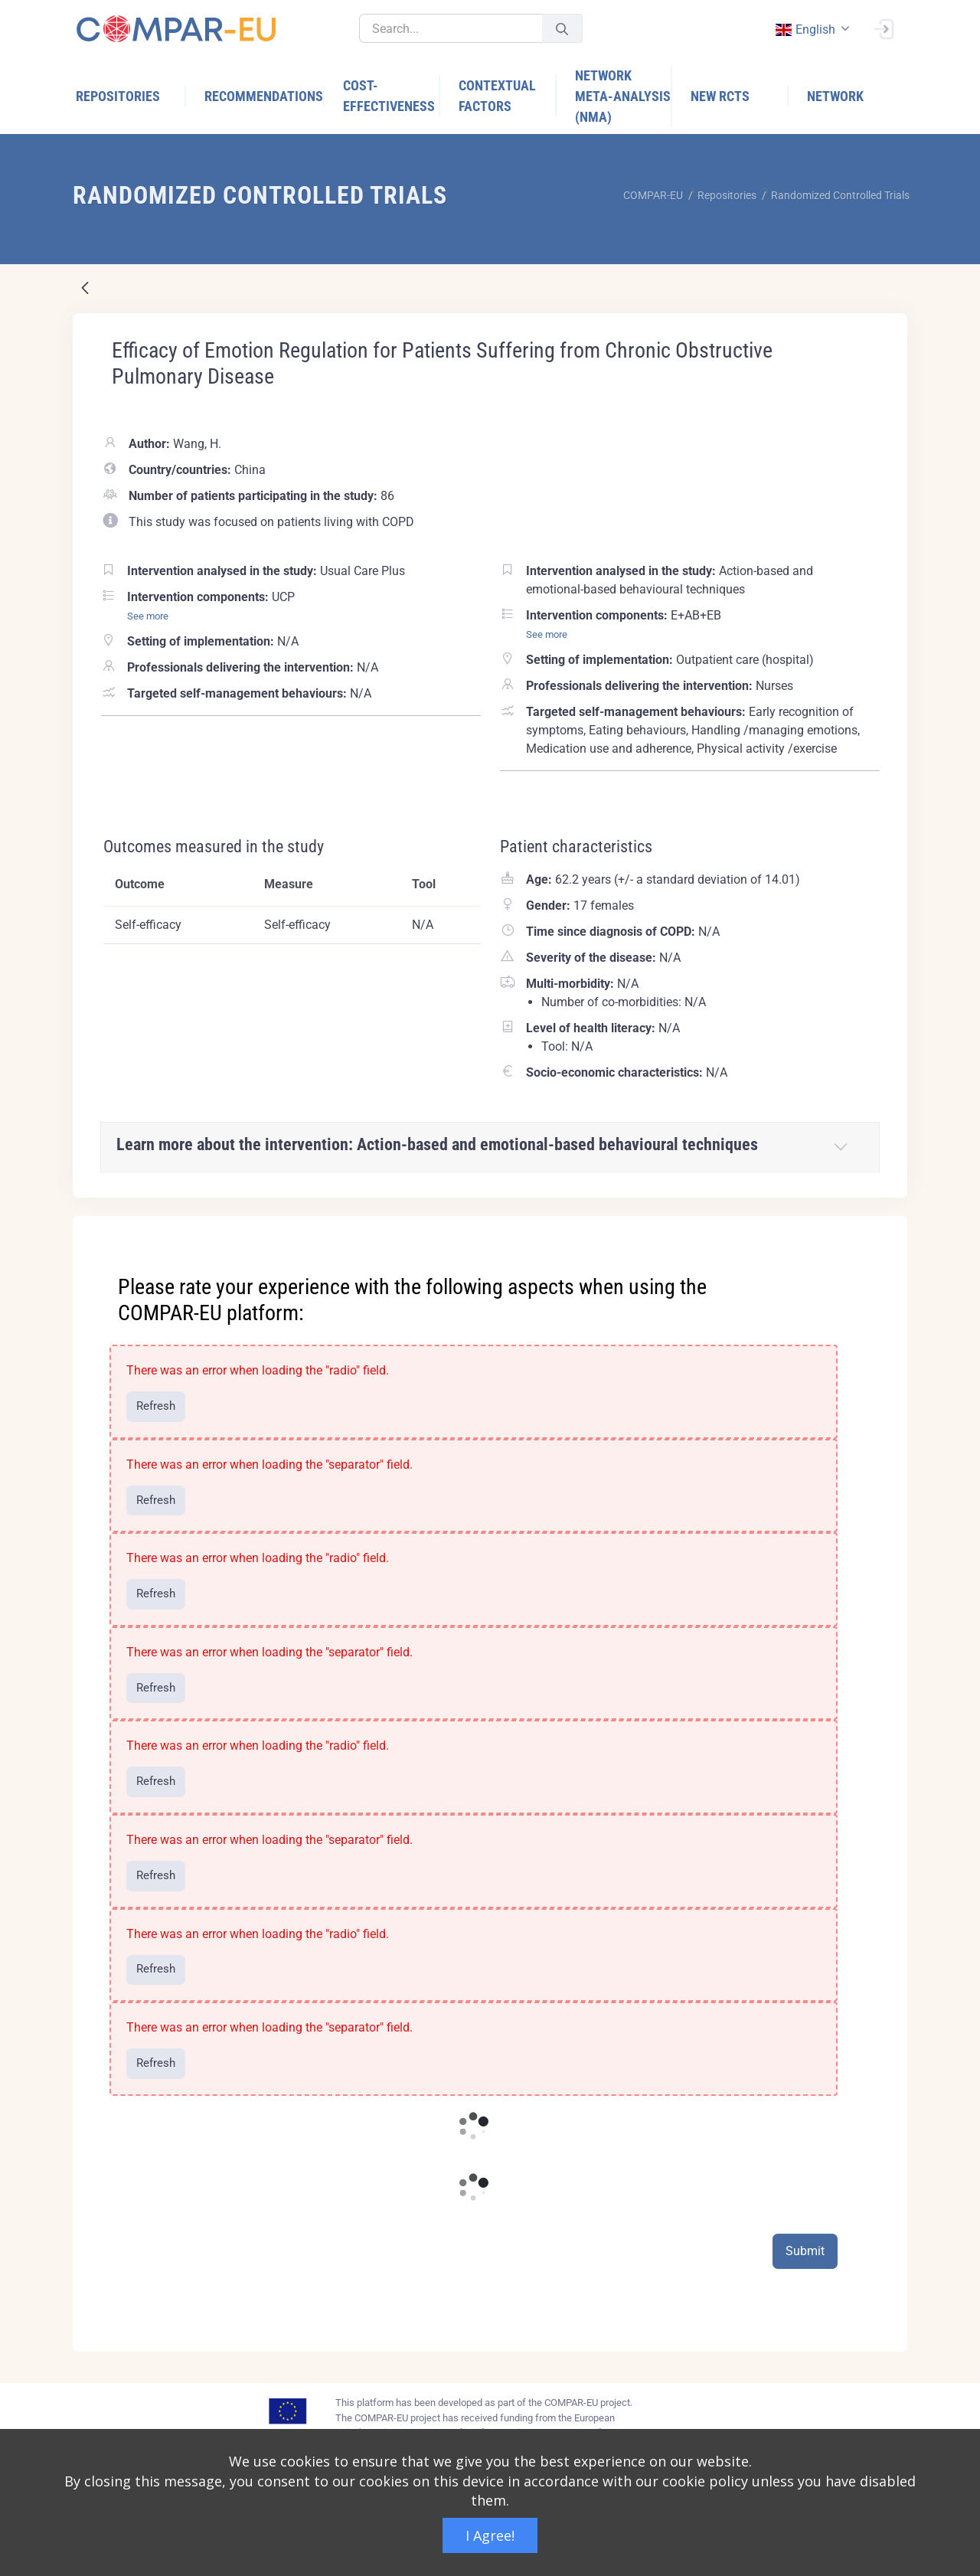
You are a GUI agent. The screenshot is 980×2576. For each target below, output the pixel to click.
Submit (805, 2251)
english (805, 29)
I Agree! (490, 2535)
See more (147, 616)
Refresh (155, 1406)
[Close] (885, 1229)
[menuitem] (131, 96)
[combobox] (811, 29)
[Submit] (562, 28)
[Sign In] (883, 27)
